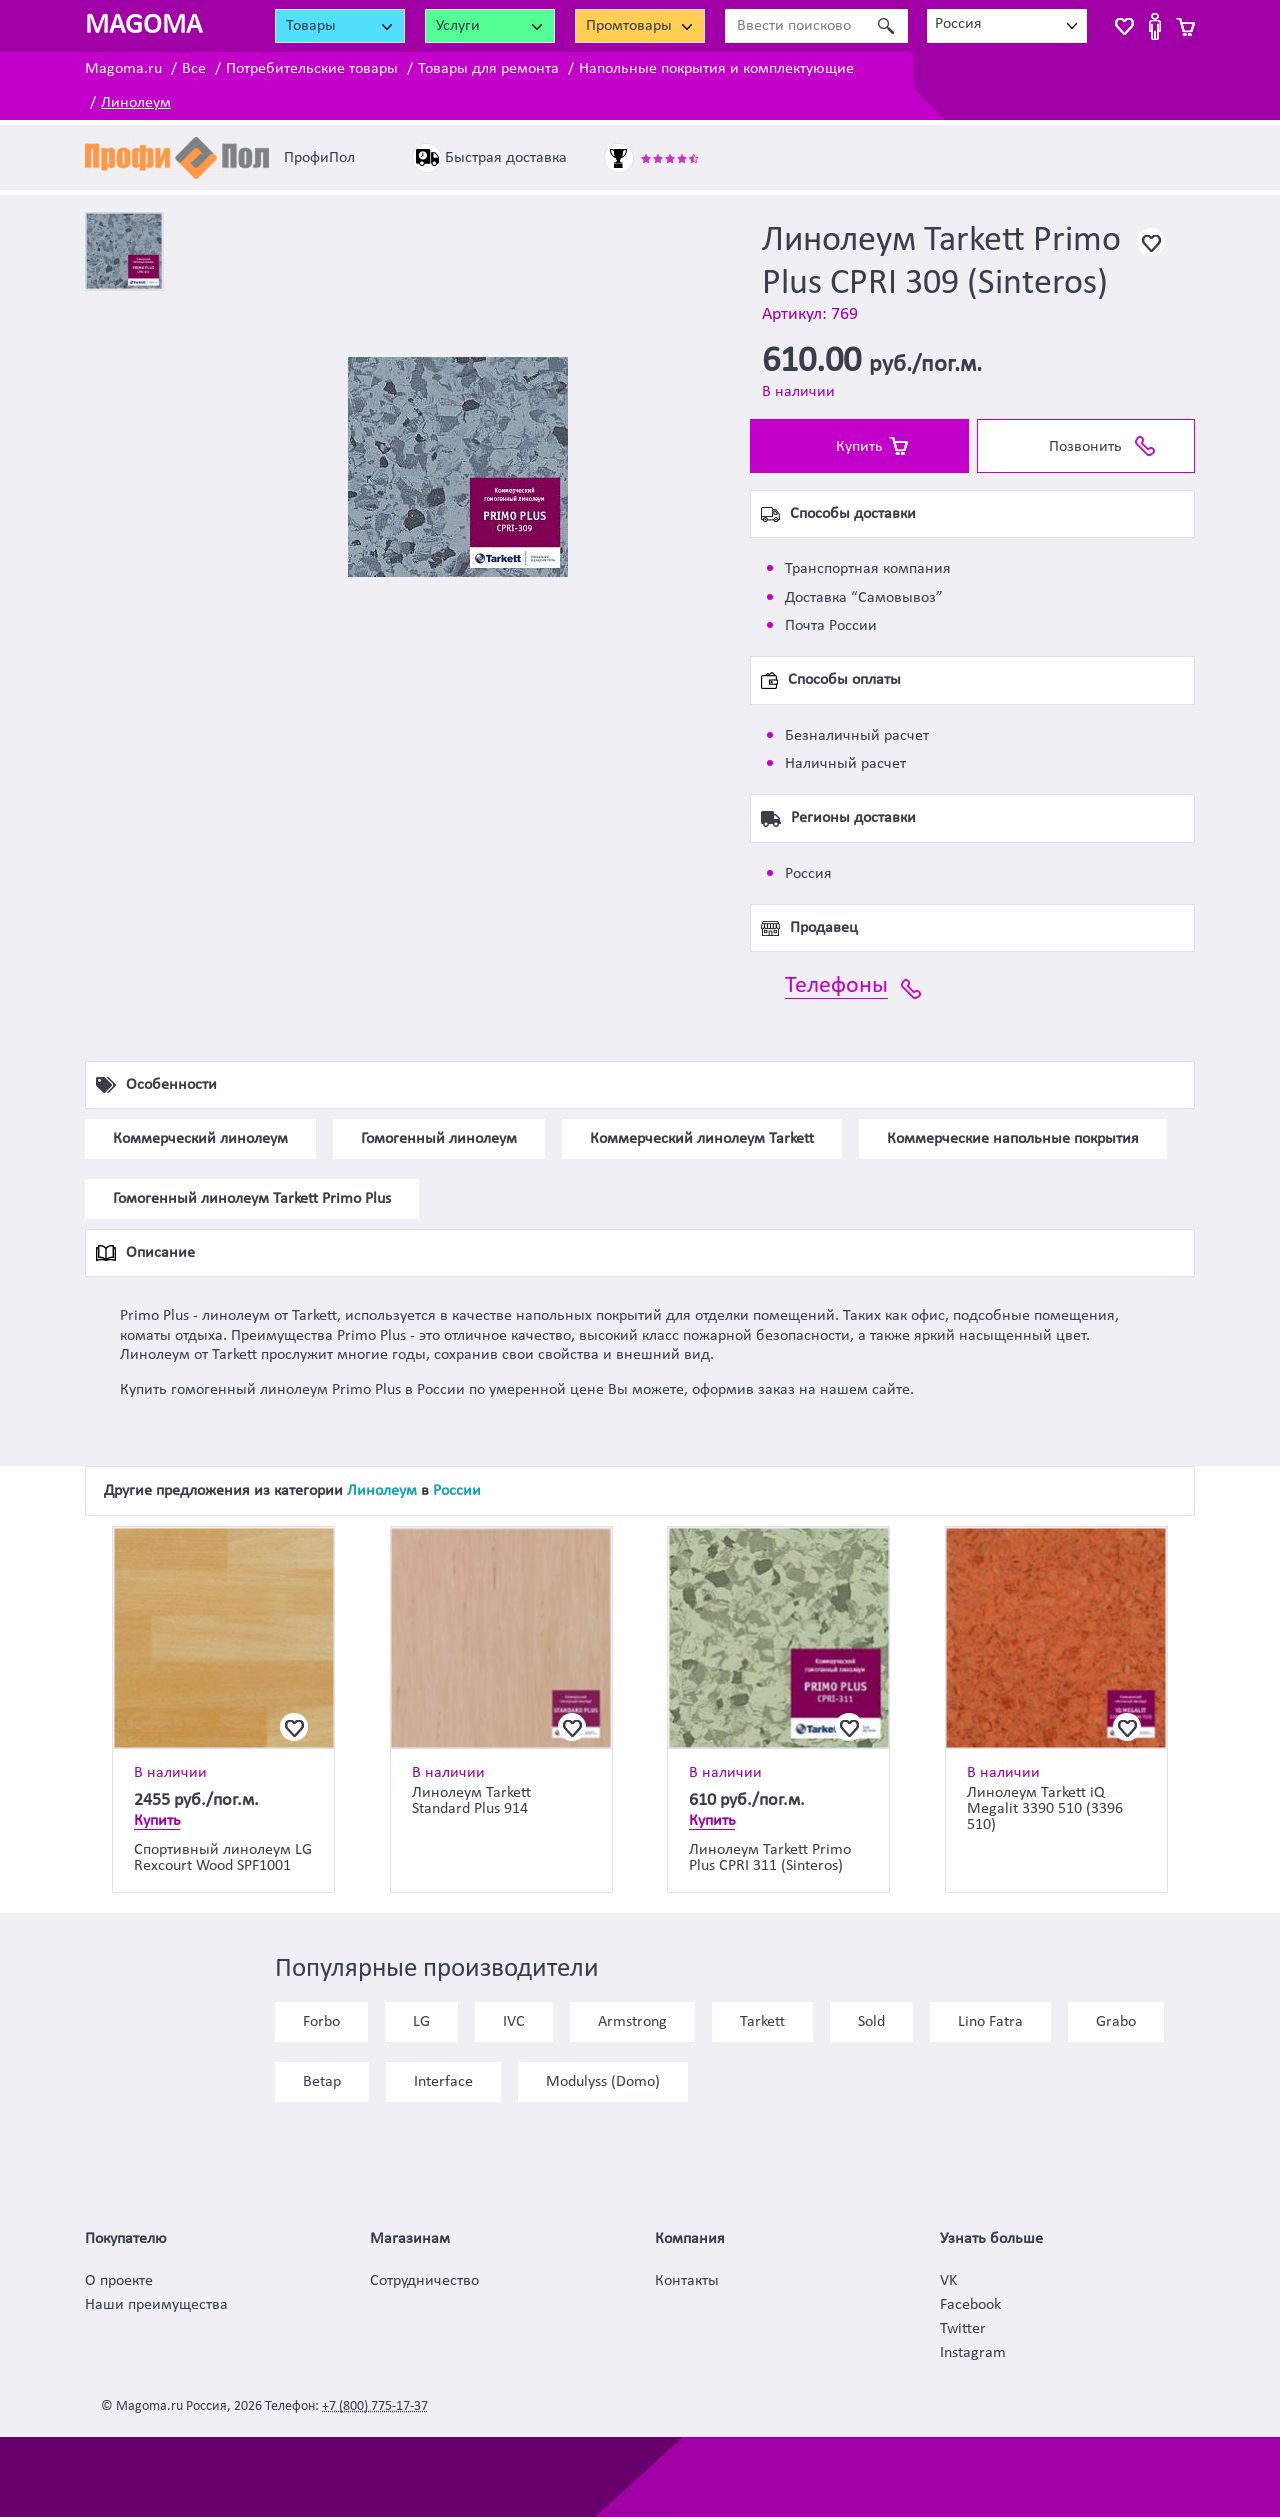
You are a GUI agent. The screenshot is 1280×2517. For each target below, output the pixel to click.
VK (948, 2281)
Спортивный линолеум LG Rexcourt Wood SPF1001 (223, 1858)
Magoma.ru (123, 69)
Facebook (970, 2305)
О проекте (119, 2281)
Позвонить (1085, 447)
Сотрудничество (424, 2281)
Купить (859, 447)
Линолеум (136, 103)
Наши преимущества (156, 2305)
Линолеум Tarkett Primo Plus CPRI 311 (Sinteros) (770, 1858)
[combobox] (1007, 26)
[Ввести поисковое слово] (794, 26)
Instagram (973, 2353)
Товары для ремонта (488, 69)
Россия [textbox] (958, 24)
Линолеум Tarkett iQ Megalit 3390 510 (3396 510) (1045, 1809)
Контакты (687, 2281)
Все (194, 69)
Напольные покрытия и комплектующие (716, 69)
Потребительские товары (312, 69)
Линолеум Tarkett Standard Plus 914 (471, 1801)
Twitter (963, 2329)
